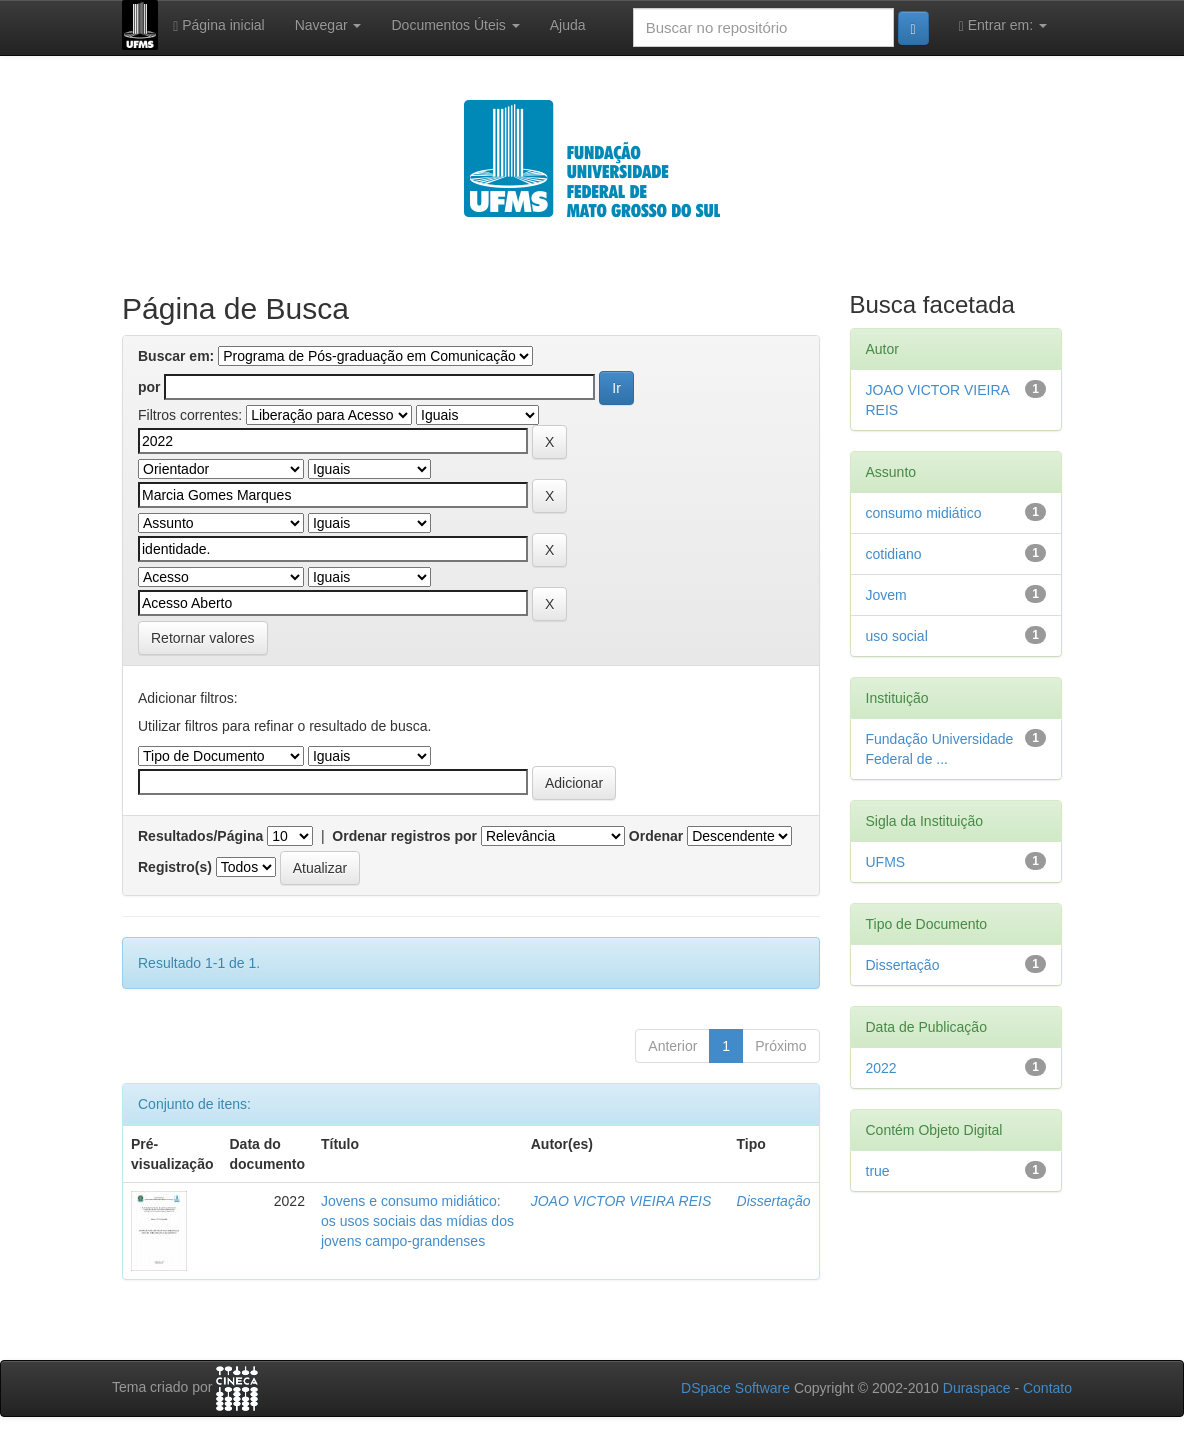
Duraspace (977, 1388)
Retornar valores (203, 638)
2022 (881, 1068)
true (878, 1171)
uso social (897, 636)
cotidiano (894, 554)
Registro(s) (175, 867)
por (149, 387)
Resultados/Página (200, 836)
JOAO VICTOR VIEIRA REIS (621, 1201)
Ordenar (656, 836)
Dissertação (774, 1201)
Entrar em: (1003, 25)
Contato (1047, 1388)
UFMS (886, 862)
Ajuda (568, 25)
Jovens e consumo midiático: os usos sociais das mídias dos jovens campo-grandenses (417, 1221)
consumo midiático (924, 513)
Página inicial (219, 25)
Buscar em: (176, 356)
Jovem (886, 595)
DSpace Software (735, 1388)
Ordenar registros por (404, 836)
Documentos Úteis (455, 25)
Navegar (328, 25)
